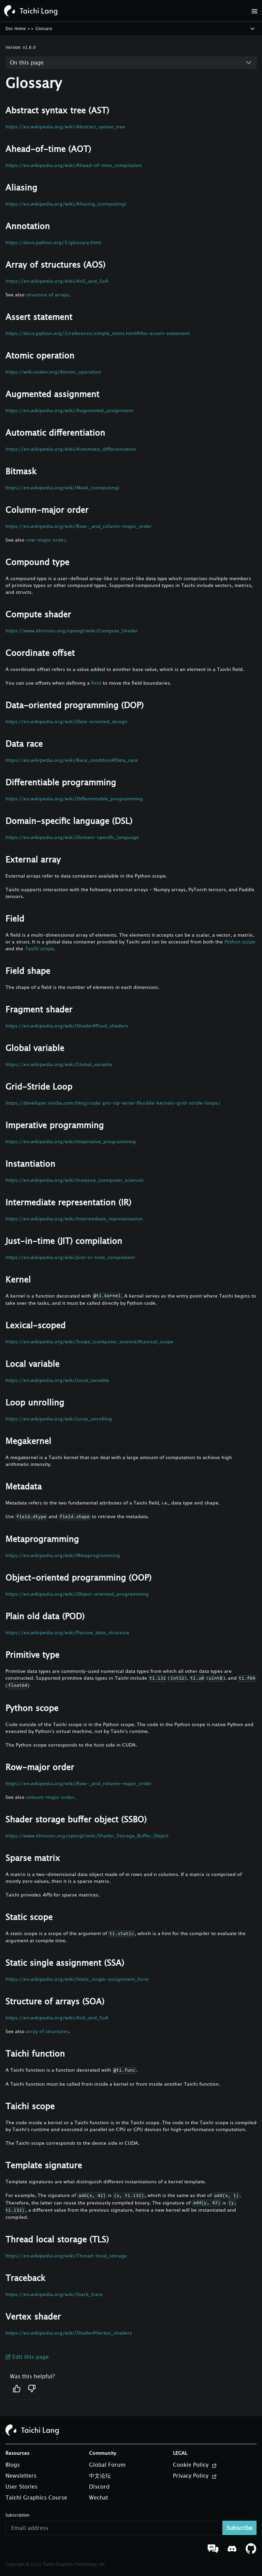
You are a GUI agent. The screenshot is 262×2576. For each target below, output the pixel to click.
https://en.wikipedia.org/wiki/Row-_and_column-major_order (78, 526)
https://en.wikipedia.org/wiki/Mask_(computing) (62, 487)
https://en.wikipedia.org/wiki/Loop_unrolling (58, 1419)
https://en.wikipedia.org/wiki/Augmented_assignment (69, 410)
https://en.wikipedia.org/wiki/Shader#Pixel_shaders (66, 1025)
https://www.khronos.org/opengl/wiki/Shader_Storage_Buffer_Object (87, 1835)
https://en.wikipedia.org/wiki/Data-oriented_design (66, 721)
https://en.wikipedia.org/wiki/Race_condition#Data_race (71, 760)
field (96, 683)
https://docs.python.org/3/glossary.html (53, 242)
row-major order (46, 540)
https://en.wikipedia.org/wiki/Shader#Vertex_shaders (68, 2333)
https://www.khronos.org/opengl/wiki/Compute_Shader (71, 630)
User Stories (21, 2486)
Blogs (12, 2465)
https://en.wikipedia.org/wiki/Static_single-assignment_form (77, 1979)
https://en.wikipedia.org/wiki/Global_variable (58, 1064)
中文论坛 (100, 2476)
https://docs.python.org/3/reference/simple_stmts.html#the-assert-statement (97, 333)
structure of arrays (47, 294)
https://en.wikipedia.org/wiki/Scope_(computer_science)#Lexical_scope (89, 1341)
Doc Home (15, 28)
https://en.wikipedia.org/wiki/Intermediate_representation (74, 1218)
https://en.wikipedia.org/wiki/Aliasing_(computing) (65, 204)
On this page (27, 62)
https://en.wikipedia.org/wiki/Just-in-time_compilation (70, 1257)
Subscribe (239, 2528)
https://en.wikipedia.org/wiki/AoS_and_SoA (56, 281)
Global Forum (107, 2465)
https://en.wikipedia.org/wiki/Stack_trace (54, 2294)
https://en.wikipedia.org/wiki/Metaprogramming (62, 1555)
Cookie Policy (195, 2465)
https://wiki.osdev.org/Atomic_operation (53, 372)
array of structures (47, 2031)
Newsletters (21, 2476)
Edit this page (27, 2357)
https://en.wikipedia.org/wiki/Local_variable (57, 1380)
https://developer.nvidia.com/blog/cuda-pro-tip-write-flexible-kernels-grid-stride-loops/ (112, 1103)
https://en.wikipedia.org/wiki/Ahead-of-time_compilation (73, 165)
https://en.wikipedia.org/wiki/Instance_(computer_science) (74, 1180)
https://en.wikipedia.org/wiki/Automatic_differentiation (70, 449)
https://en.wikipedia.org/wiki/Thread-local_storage (66, 2255)
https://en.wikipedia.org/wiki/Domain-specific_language (72, 837)
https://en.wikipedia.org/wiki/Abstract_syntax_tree (65, 126)
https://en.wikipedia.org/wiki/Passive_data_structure (67, 1632)
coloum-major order (50, 1797)
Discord (99, 2486)
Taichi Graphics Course (36, 2497)
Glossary (43, 28)
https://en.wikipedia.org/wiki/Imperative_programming (70, 1141)
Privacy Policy (195, 2476)
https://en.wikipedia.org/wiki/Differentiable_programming (74, 798)
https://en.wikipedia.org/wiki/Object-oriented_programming (77, 1594)
